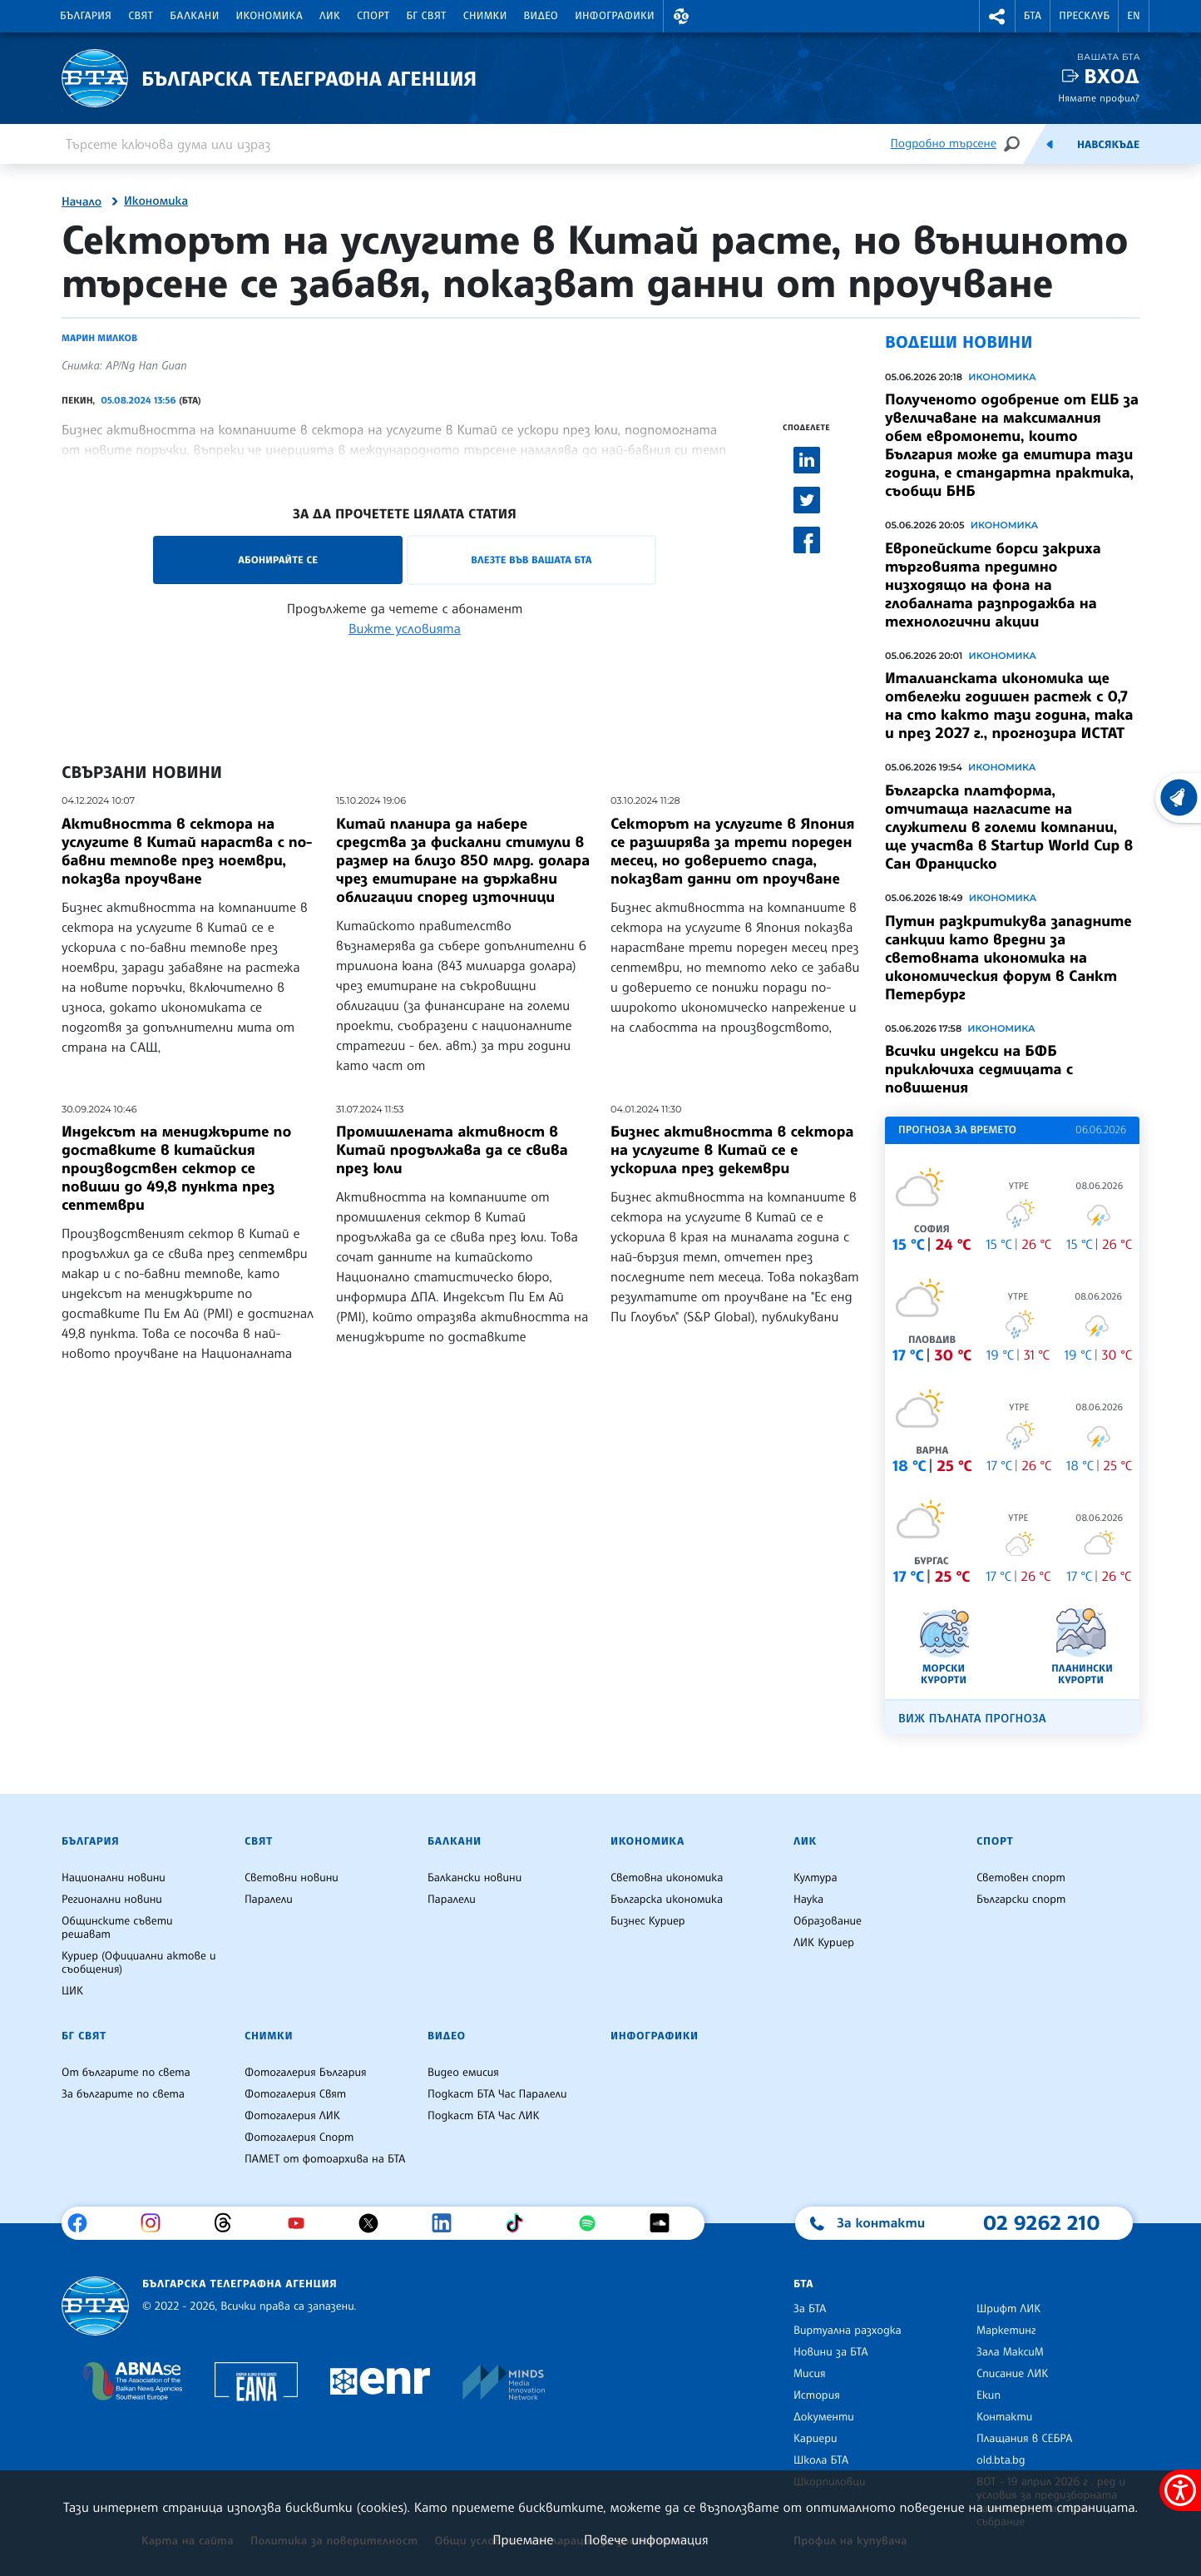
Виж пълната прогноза (972, 1719)
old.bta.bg (1001, 2460)
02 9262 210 (1041, 2222)
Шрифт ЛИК (1008, 2309)
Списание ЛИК (1012, 2373)
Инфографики (615, 15)
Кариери (815, 2438)
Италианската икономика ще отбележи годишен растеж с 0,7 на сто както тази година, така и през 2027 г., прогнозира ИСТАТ (1009, 705)
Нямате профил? (1098, 98)
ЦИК (72, 1991)
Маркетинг (1005, 2330)
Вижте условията (404, 628)
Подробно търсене (943, 143)
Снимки (485, 15)
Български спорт (1020, 1899)
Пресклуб (1084, 15)
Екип (988, 2395)
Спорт (373, 15)
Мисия (809, 2373)
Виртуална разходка (847, 2330)
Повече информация (646, 2539)
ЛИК (329, 15)
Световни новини (292, 1878)
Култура (815, 1878)
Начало (81, 202)
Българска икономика (666, 1899)
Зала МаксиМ (1010, 2352)
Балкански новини (474, 1878)
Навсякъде (1108, 144)
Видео (541, 15)
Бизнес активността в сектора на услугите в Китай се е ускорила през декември (731, 1149)
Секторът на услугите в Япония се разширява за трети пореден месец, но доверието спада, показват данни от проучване (732, 851)
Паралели (269, 1899)
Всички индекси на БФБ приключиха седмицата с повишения (979, 1069)
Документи (823, 2417)
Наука (808, 1899)
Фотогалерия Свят (295, 2094)
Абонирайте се (278, 559)
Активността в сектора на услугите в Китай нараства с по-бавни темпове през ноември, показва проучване (187, 851)
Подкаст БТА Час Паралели (497, 2094)
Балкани (194, 15)
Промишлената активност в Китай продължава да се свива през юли (452, 1149)
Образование (827, 1921)
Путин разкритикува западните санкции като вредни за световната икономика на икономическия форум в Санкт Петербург (1008, 957)
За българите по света (123, 2094)
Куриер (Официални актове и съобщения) (139, 1962)
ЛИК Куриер (823, 1942)
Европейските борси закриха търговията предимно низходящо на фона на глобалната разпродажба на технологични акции (993, 585)
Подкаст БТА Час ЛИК (484, 2116)
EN (1133, 15)
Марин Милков (99, 338)
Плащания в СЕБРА (1024, 2438)
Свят (140, 15)
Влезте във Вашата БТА (531, 559)
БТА (1032, 15)
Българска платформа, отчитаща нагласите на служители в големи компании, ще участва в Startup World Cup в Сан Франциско (1009, 827)
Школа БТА (820, 2460)
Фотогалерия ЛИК (292, 2116)
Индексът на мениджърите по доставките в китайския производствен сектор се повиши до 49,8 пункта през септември (176, 1168)
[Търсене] (1011, 143)
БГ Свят (427, 15)
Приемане (522, 2539)
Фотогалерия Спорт (299, 2137)
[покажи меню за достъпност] (1180, 2490)
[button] (681, 16)
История (816, 2395)
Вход (1111, 76)
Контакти (1004, 2417)
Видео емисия (463, 2072)
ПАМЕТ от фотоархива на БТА (325, 2159)
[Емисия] (1049, 144)
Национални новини (114, 1878)
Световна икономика (666, 1878)
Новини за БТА (830, 2352)
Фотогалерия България (306, 2072)
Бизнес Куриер (647, 1921)
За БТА (809, 2309)
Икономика (270, 15)
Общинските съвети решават (117, 1928)
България (85, 15)
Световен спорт (1020, 1878)
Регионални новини (112, 1899)
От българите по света (126, 2072)
